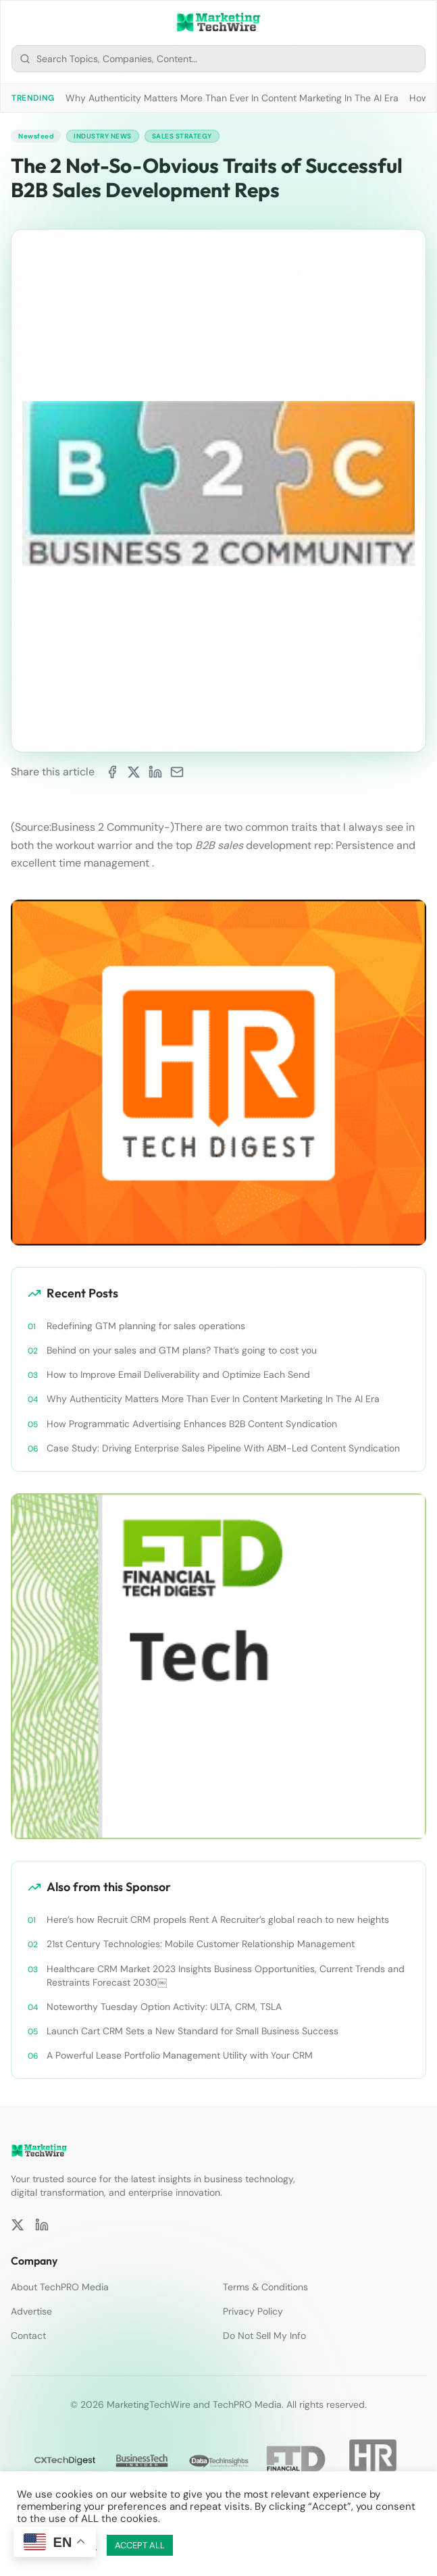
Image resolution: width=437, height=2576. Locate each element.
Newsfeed (35, 136)
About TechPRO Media (60, 2287)
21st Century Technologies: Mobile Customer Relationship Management (201, 1944)
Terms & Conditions (265, 2287)
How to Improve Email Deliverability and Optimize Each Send (178, 1374)
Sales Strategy (182, 136)
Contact (28, 2335)
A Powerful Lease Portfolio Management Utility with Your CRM (180, 2055)
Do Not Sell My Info (264, 2335)
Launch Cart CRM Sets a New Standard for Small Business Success (192, 2031)
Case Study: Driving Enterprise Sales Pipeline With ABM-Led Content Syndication (223, 1448)
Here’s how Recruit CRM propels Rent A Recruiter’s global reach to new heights (218, 1919)
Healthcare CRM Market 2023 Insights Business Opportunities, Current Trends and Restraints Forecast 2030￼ (226, 1975)
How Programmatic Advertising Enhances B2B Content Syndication (192, 1424)
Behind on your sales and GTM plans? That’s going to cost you (182, 1350)
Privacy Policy (253, 2311)
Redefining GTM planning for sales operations (146, 1326)
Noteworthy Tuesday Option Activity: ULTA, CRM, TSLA (164, 2007)
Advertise (31, 2311)
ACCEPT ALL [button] (140, 2545)
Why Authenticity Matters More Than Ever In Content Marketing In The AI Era (232, 98)
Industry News (103, 136)
